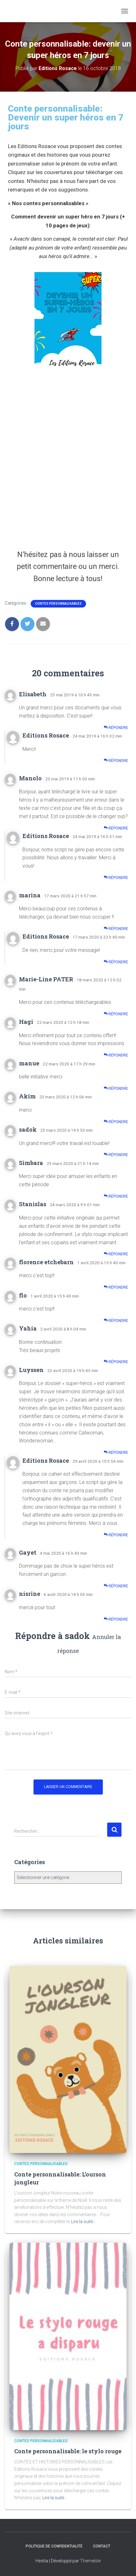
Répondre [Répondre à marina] (116, 928)
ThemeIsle (90, 2560)
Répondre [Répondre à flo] (116, 1320)
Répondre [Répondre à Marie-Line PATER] (116, 1014)
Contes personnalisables (58, 603)
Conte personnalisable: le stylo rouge (67, 2451)
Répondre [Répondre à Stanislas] (116, 1254)
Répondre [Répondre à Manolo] (116, 828)
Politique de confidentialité (54, 2546)
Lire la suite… (83, 2221)
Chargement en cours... (68, 456)
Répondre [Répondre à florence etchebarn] (116, 1287)
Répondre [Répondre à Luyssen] (116, 1452)
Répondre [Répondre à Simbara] (116, 1196)
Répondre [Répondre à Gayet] (116, 1586)
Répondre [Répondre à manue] (116, 1088)
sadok (77, 1635)
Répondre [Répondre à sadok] (116, 1154)
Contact (101, 2546)
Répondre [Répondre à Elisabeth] (116, 727)
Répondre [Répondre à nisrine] (116, 1619)
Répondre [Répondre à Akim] (116, 1121)
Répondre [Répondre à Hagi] (116, 1055)
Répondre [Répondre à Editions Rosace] (116, 760)
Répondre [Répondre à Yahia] (116, 1361)
